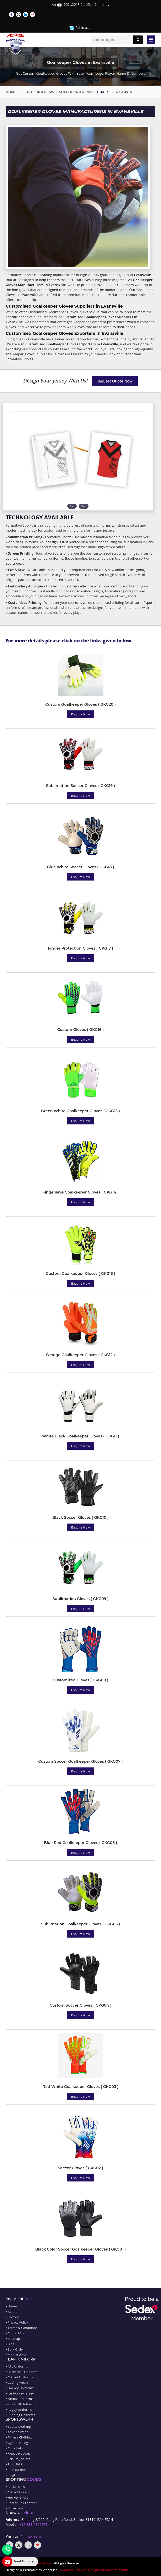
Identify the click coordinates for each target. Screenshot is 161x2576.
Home (11, 92)
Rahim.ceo (80, 27)
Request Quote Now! (115, 381)
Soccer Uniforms (75, 92)
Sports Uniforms (38, 92)
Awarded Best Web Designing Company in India (94, 2570)
